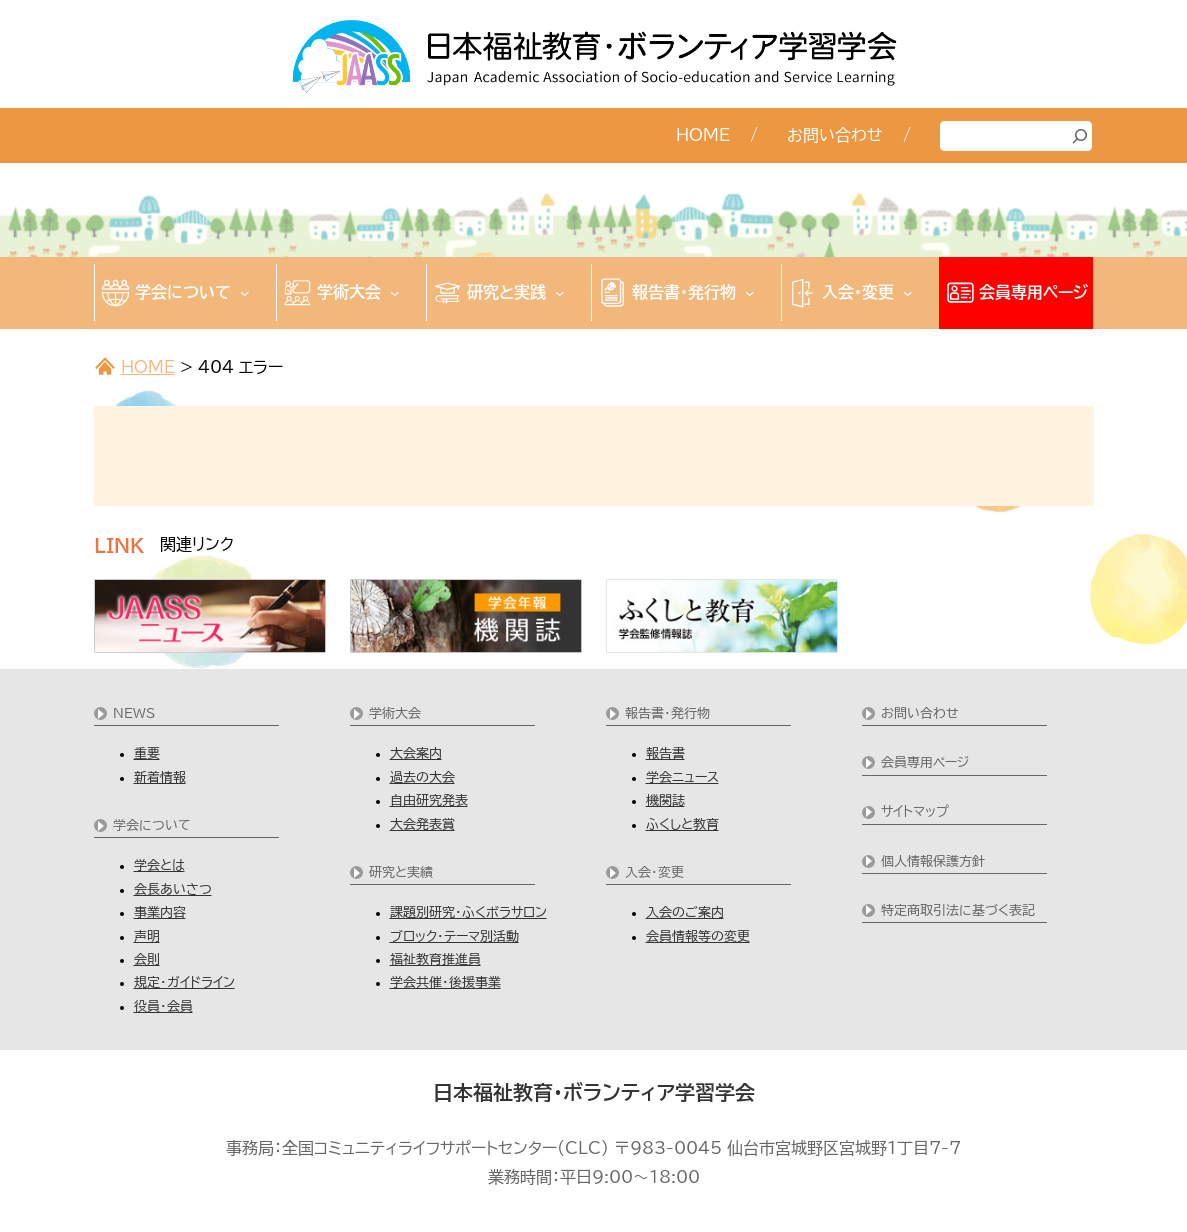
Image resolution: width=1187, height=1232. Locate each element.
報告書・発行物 (667, 713)
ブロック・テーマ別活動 (454, 936)
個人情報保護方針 (933, 861)
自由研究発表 (429, 800)
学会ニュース (682, 777)
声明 (147, 936)
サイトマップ (915, 811)
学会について (152, 825)
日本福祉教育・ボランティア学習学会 (594, 1092)
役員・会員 (163, 1006)
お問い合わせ (920, 713)
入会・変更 (654, 872)
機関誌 (665, 800)
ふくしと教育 (682, 824)
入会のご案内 (685, 912)
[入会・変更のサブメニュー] (908, 293)
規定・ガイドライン (184, 982)
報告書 (665, 753)
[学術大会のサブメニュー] (395, 293)
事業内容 (160, 912)
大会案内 (416, 753)
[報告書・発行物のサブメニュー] (750, 293)
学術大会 (395, 713)
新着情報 (160, 777)
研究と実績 (401, 872)
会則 (147, 959)
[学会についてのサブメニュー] (245, 293)
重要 (147, 753)
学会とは (159, 865)
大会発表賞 (422, 824)
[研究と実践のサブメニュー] (560, 293)
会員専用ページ (925, 762)
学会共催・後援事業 (445, 982)
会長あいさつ (173, 889)
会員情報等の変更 (698, 936)
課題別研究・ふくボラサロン (468, 912)
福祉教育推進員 (435, 959)
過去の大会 (422, 777)
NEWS (134, 713)
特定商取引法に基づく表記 (958, 910)
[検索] (1080, 136)
